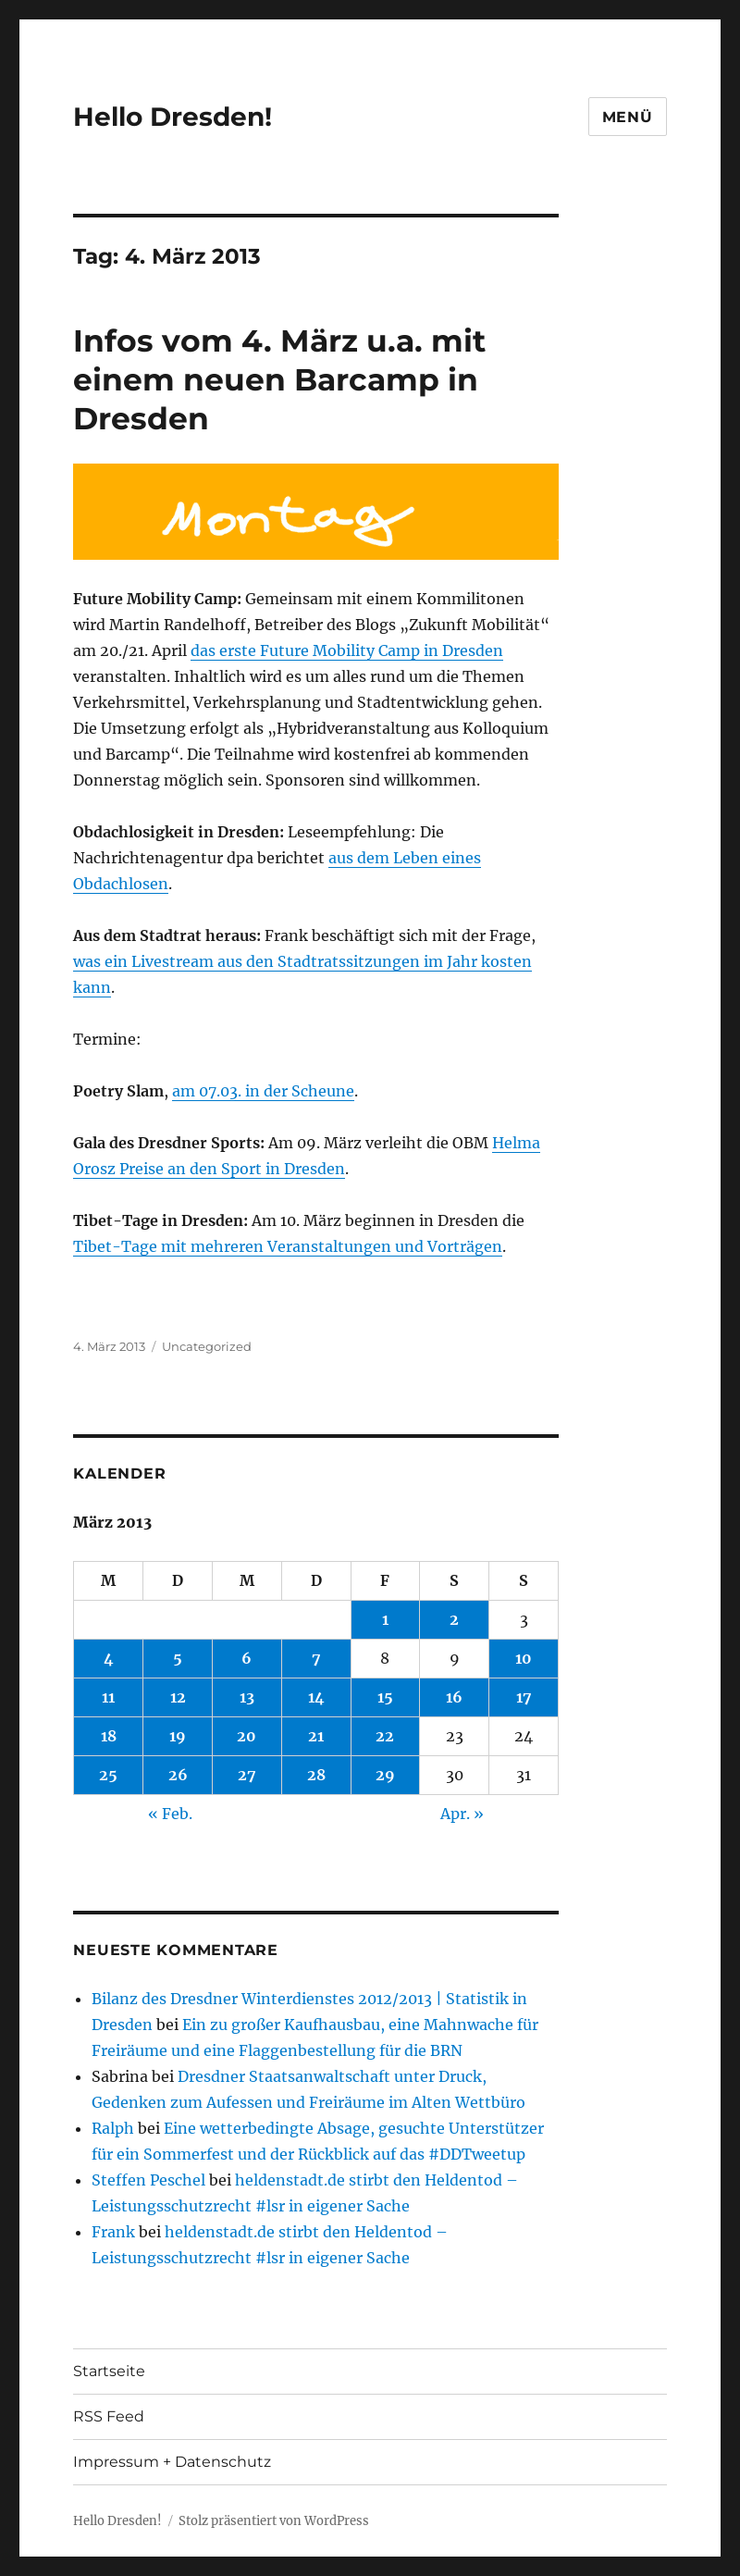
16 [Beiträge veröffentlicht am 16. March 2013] (454, 1697)
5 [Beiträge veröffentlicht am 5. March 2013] (177, 1658)
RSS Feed (108, 2416)
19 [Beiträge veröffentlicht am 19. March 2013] (177, 1736)
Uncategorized (207, 1346)
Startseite (109, 2371)
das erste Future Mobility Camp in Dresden (347, 650)
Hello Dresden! (172, 116)
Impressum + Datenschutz (172, 2462)
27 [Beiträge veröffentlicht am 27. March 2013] (247, 1774)
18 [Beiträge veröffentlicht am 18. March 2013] (109, 1736)
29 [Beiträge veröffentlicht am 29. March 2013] (385, 1774)
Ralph (113, 2128)
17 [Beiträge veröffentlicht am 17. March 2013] (524, 1697)
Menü (627, 117)
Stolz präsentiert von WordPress (274, 2521)
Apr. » (462, 1813)
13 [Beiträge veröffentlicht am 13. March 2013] (247, 1697)
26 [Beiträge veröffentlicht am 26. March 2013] (178, 1774)
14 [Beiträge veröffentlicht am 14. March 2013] (316, 1697)
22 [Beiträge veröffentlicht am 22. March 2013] (385, 1736)
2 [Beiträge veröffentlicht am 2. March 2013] (454, 1619)
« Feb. (170, 1813)
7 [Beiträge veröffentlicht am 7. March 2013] (316, 1658)
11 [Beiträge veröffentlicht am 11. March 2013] (108, 1697)
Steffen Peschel (148, 2180)
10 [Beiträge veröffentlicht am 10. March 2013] (523, 1658)
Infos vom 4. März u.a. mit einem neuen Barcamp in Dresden (279, 379)
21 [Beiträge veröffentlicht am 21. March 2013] (316, 1736)
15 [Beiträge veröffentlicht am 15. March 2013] (385, 1697)
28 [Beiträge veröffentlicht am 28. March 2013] (316, 1774)
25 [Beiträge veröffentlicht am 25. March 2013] (108, 1774)
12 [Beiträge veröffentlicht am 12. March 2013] (178, 1697)
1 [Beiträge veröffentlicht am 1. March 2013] (385, 1619)
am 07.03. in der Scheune (263, 1091)
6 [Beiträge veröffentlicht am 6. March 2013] (246, 1658)
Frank (113, 2232)
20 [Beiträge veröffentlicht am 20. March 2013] (246, 1736)
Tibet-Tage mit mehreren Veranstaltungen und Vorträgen (287, 1246)
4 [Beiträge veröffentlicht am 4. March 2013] (109, 1658)
